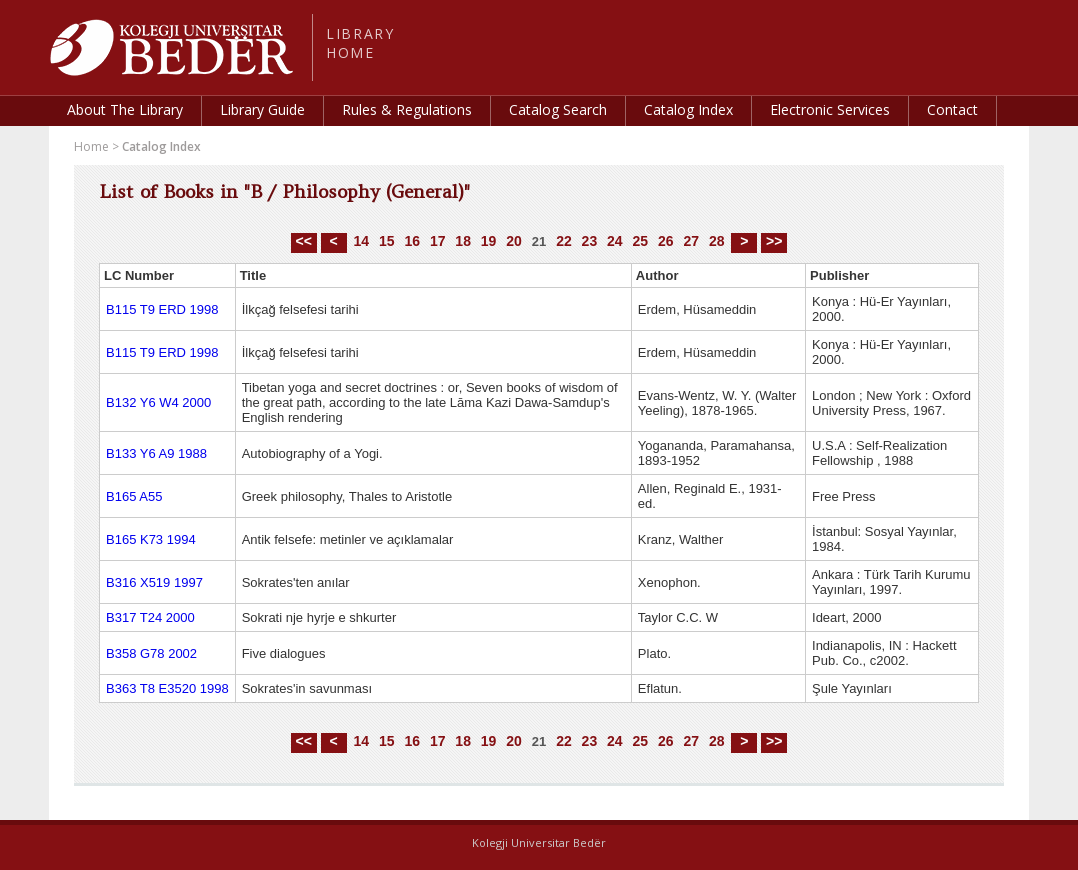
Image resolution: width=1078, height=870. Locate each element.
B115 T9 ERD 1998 (162, 309)
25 (641, 241)
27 (691, 241)
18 (463, 241)
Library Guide (262, 109)
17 (438, 241)
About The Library (125, 109)
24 (615, 241)
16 (412, 241)
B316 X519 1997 (154, 582)
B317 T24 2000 (150, 617)
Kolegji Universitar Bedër (539, 842)
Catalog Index (688, 109)
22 (564, 241)
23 (590, 241)
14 (361, 241)
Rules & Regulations (407, 109)
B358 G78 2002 (151, 653)
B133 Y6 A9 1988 (156, 453)
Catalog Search (558, 109)
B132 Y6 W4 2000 (158, 402)
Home (91, 146)
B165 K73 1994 (151, 539)
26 (666, 241)
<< (304, 241)
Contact (952, 109)
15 (387, 241)
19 (489, 241)
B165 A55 (134, 496)
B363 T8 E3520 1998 (167, 688)
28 (717, 241)
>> (774, 241)
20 (514, 241)
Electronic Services (830, 109)
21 (539, 241)
